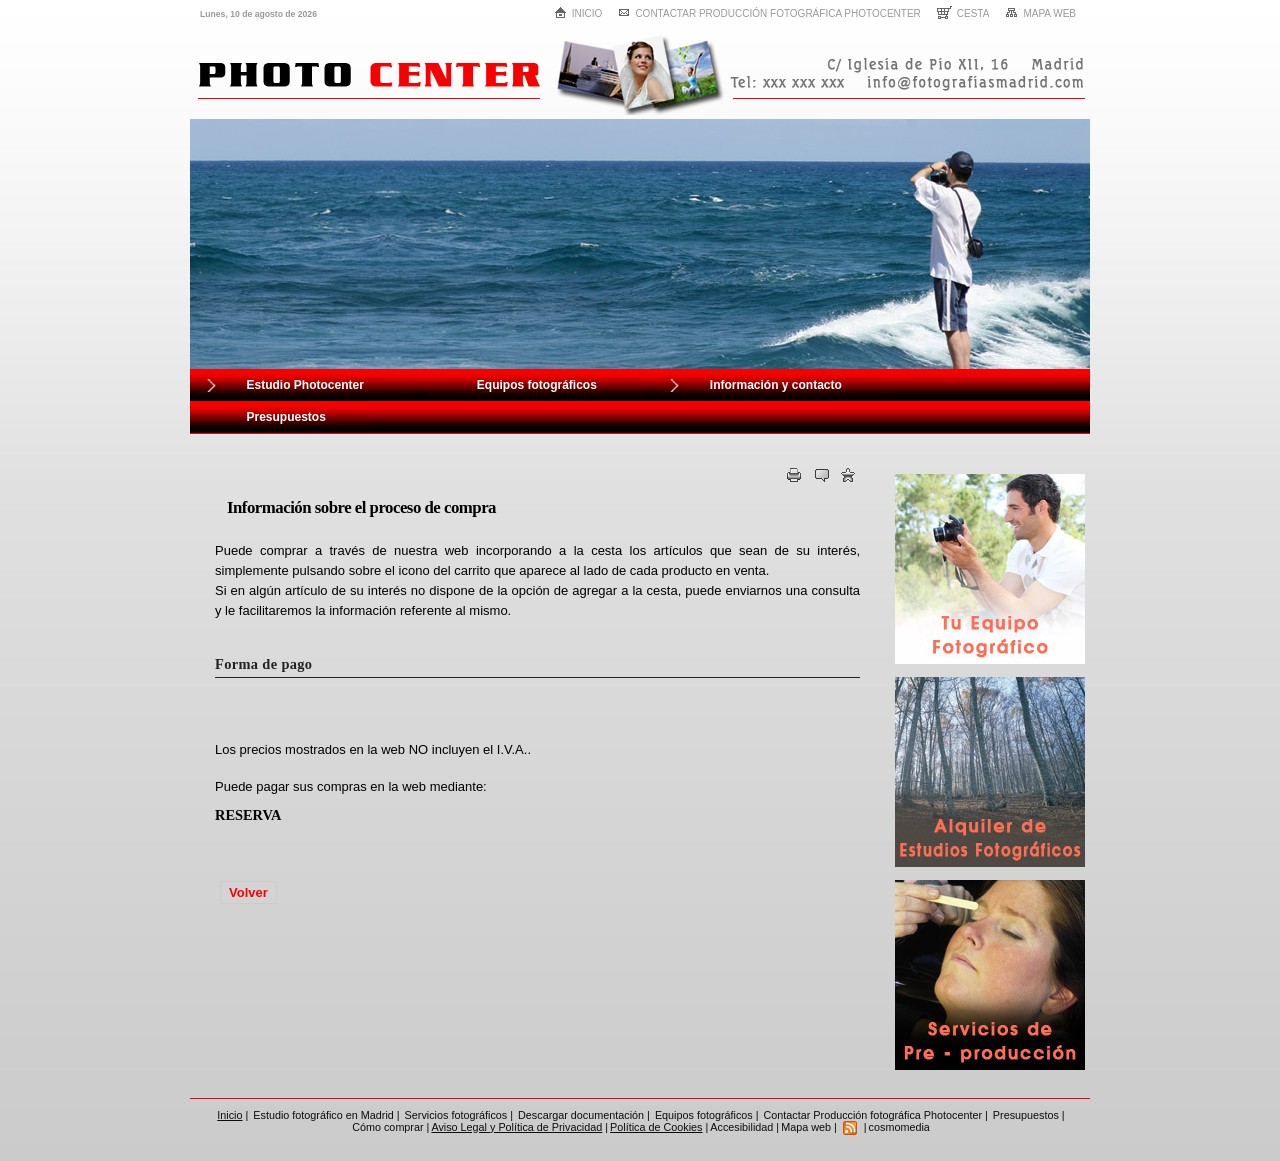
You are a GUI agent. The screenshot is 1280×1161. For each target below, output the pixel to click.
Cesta (963, 12)
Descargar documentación (581, 1115)
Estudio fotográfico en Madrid (323, 1115)
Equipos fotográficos (704, 1115)
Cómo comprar (387, 1127)
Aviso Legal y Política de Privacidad (516, 1127)
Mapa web (1040, 13)
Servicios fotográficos (456, 1115)
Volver (248, 892)
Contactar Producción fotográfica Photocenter (769, 13)
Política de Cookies (656, 1127)
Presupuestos (1026, 1115)
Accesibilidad (741, 1127)
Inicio (578, 12)
